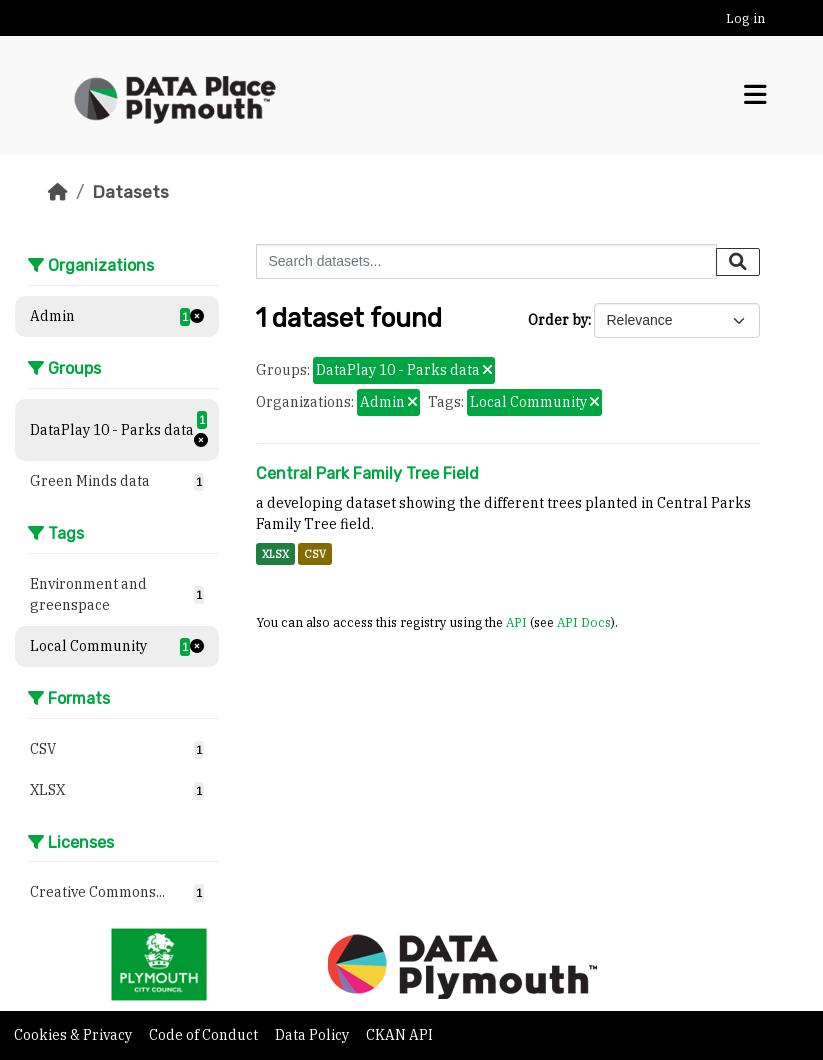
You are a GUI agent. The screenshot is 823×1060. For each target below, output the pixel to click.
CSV (315, 554)
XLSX (275, 554)
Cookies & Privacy (74, 1035)
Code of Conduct (205, 1035)
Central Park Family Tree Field (367, 473)
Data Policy (313, 1035)
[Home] (58, 192)
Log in (745, 18)
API (516, 622)
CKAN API (399, 1035)
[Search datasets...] (486, 261)
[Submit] (738, 262)
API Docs (584, 622)
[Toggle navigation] (755, 95)
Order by (558, 320)
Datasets (130, 192)
